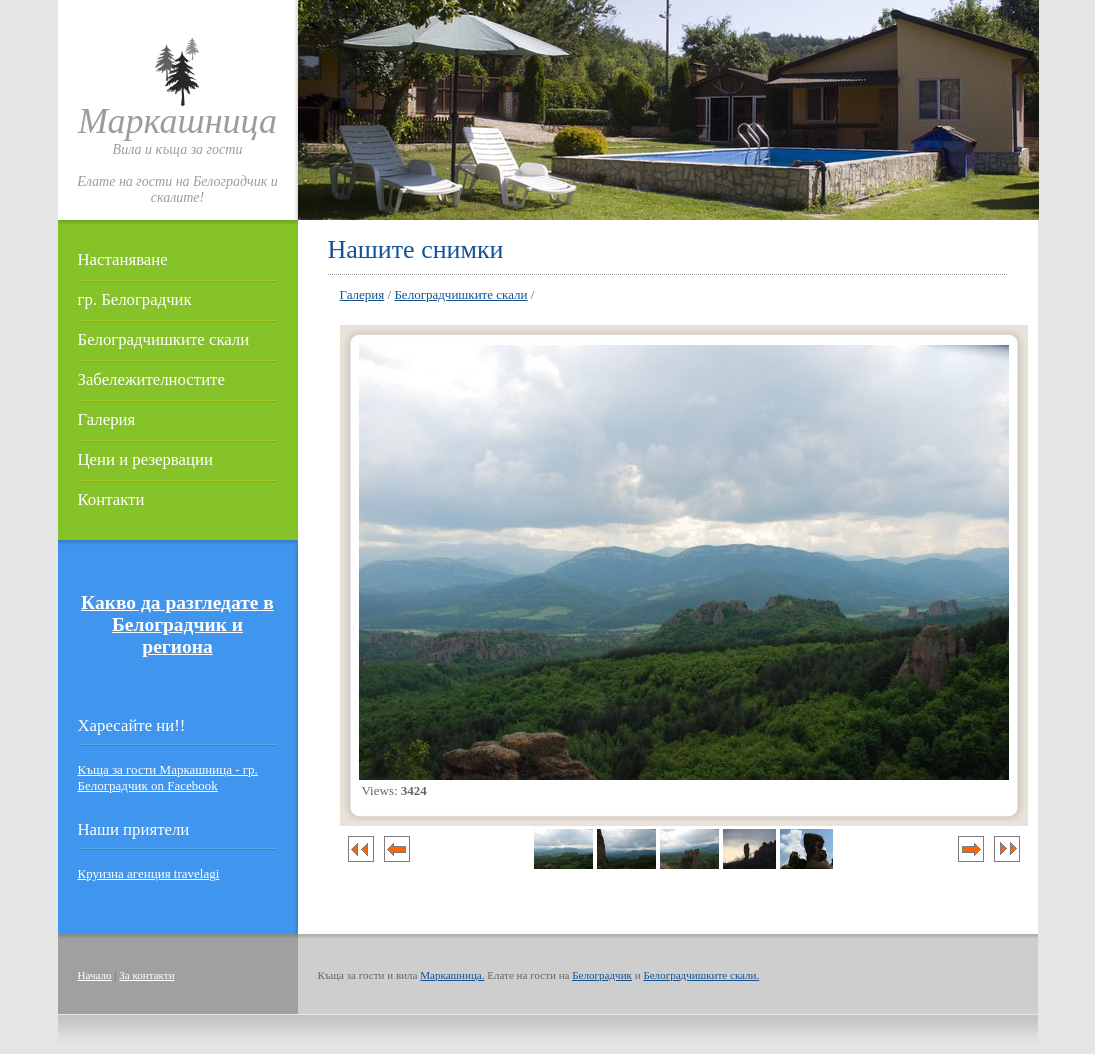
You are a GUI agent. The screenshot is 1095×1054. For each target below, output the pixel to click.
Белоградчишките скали (164, 339)
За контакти (146, 975)
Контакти (111, 499)
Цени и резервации (145, 459)
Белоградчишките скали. (701, 975)
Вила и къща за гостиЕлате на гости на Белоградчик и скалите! (177, 173)
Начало (95, 975)
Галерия (107, 419)
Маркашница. (452, 975)
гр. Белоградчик (135, 299)
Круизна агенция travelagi (149, 873)
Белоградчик (602, 975)
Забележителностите (151, 379)
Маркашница (177, 121)
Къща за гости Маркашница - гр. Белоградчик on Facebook (168, 777)
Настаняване (123, 259)
